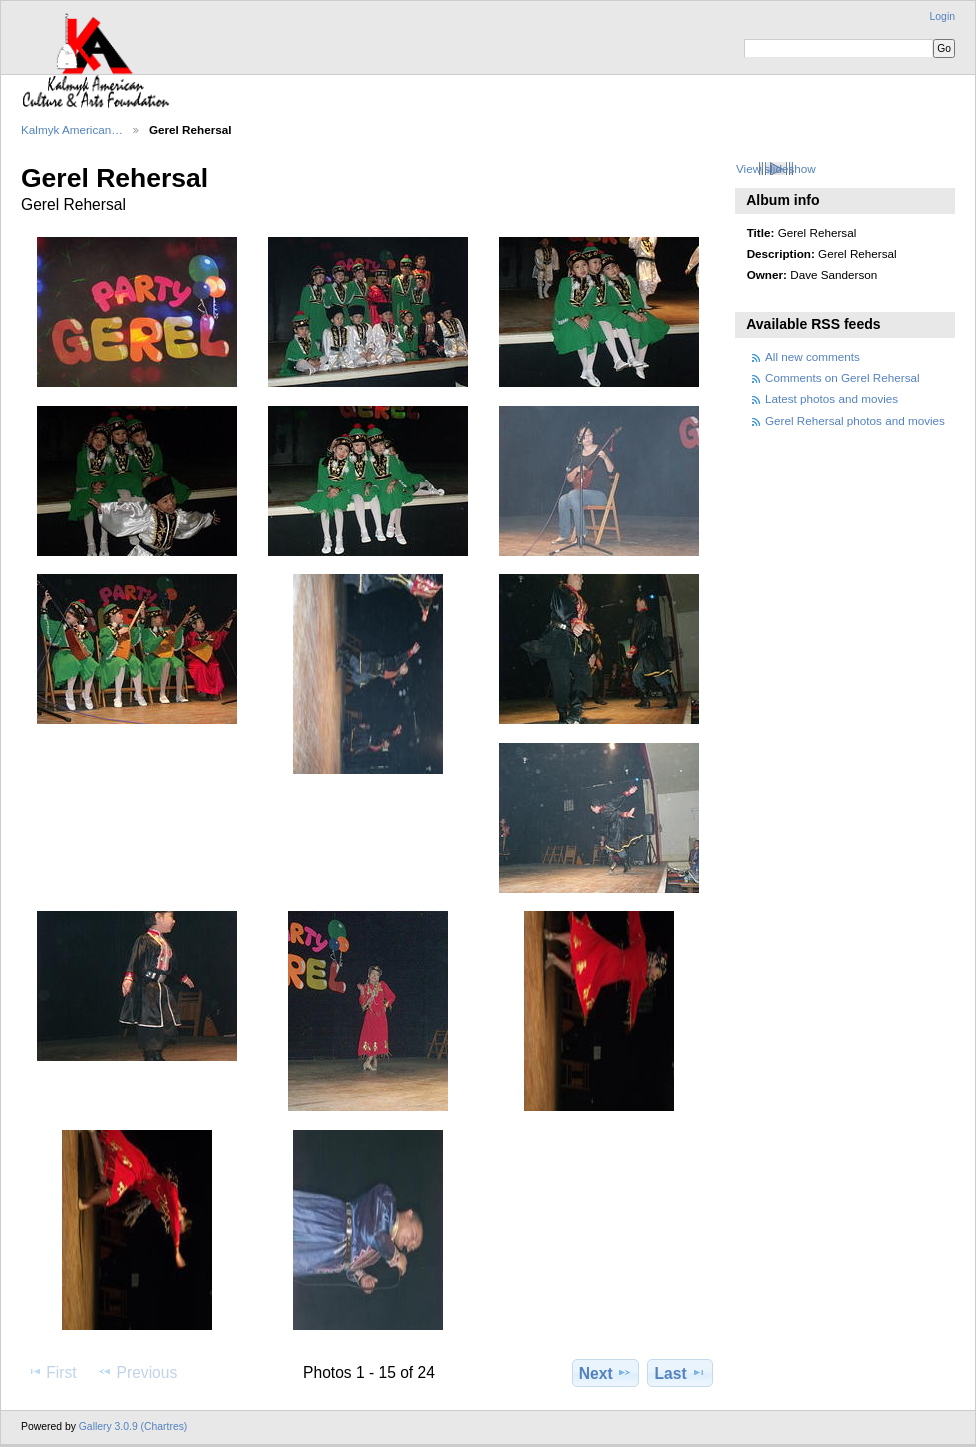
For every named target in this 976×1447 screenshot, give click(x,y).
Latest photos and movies (831, 398)
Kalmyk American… (72, 129)
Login (942, 16)
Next (605, 1373)
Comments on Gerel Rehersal (842, 377)
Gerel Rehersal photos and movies (855, 420)
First (51, 1372)
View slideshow (776, 168)
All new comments (812, 356)
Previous (137, 1372)
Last (680, 1373)
